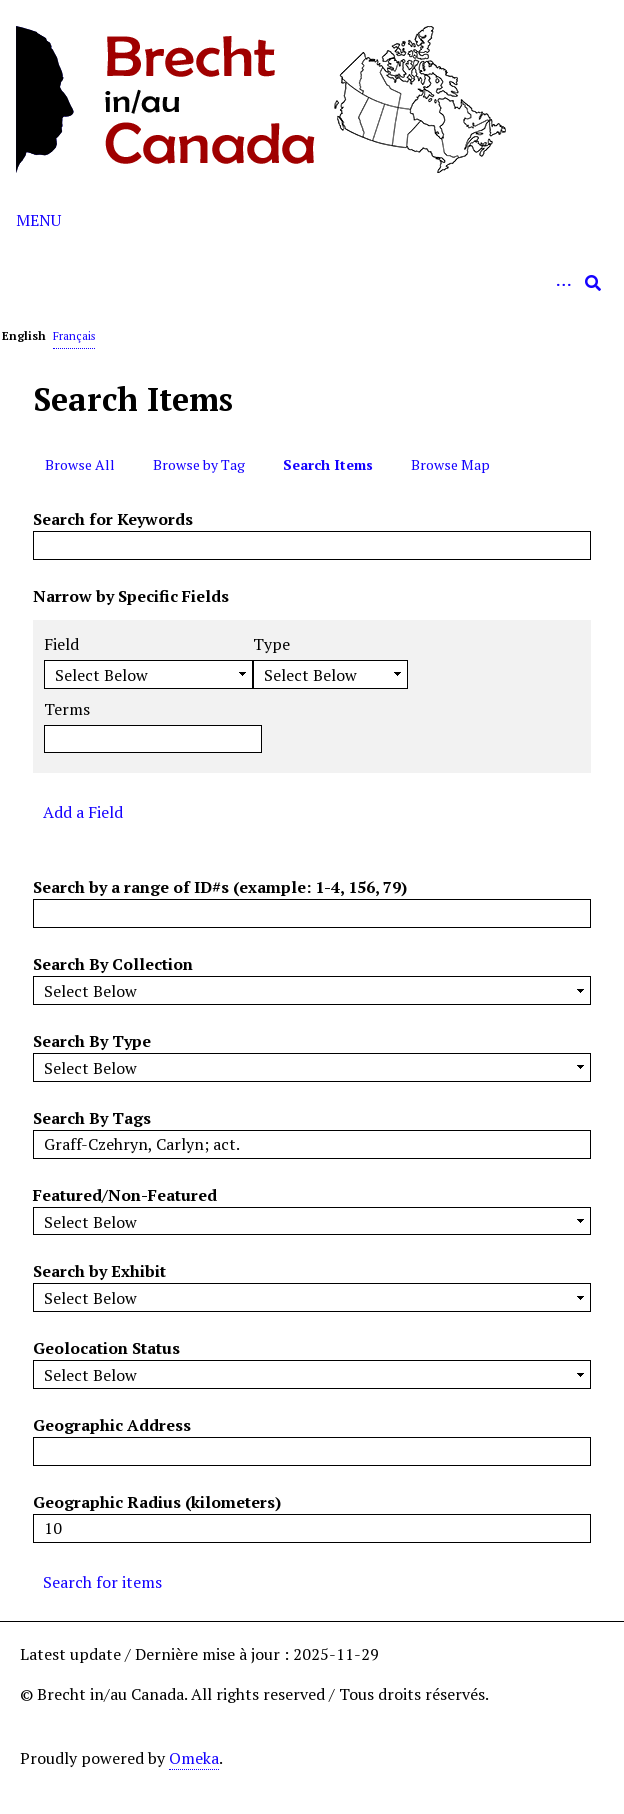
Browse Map (450, 464)
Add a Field (83, 812)
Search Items (328, 464)
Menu (38, 220)
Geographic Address (112, 1425)
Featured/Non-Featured (125, 1195)
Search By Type (92, 1041)
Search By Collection (113, 964)
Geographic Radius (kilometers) (157, 1502)
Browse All (80, 464)
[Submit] (593, 283)
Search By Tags (92, 1118)
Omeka (194, 1758)
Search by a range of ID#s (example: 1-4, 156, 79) (220, 887)
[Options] (563, 283)
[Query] (312, 283)
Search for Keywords (113, 519)
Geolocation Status (106, 1348)
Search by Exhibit (99, 1271)
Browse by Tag (199, 464)
